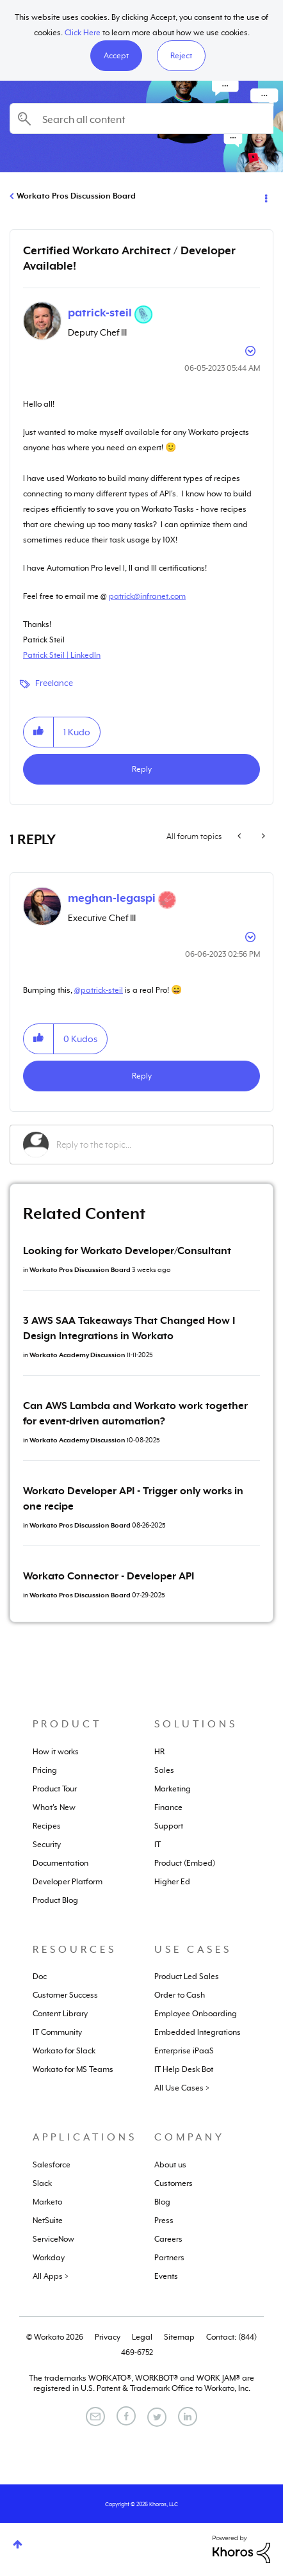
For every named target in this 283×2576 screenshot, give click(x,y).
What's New (54, 1807)
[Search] (141, 118)
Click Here (83, 32)
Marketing (172, 1788)
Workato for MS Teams (73, 2069)
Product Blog (55, 1900)
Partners (169, 2257)
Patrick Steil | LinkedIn (62, 655)
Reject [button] (181, 55)
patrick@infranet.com (147, 596)
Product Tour (55, 1788)
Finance (168, 1807)
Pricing (45, 1770)
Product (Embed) (184, 1863)
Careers (168, 2239)
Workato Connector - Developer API (108, 1576)
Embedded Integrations (197, 2032)
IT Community (57, 2032)
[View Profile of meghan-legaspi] (112, 898)
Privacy (107, 2337)
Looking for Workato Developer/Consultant (127, 1251)
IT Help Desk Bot (183, 2069)
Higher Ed (172, 1881)
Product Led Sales (186, 1976)
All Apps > (51, 2276)
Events (166, 2276)
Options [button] (265, 196)
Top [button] (17, 2544)
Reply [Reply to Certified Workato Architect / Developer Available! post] (142, 769)
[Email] (95, 2416)
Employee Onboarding (195, 2013)
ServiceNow (53, 2239)
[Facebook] (126, 2415)
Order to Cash (179, 1995)
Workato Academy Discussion (77, 1354)
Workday (49, 2257)
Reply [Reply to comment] (142, 1076)
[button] (116, 55)
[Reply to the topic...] (158, 1144)
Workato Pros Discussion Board (76, 196)
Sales (164, 1770)
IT (157, 1844)
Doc (40, 1976)
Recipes (47, 1826)
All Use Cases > (181, 2087)
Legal (142, 2337)
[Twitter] (156, 2417)
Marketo (47, 2201)
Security (47, 1844)
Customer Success (65, 1995)
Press (164, 2220)
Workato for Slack (64, 2050)
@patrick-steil (98, 990)
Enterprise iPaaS (184, 2050)
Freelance (54, 683)
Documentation (60, 1863)
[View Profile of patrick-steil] (100, 312)
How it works (56, 1751)
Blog (162, 2201)
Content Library (60, 2013)
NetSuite (48, 2220)
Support (168, 1826)
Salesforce (51, 2164)
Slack (42, 2183)
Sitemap (179, 2337)
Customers (173, 2183)
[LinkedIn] (187, 2416)
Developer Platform (67, 1881)
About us (170, 2164)
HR (159, 1751)
